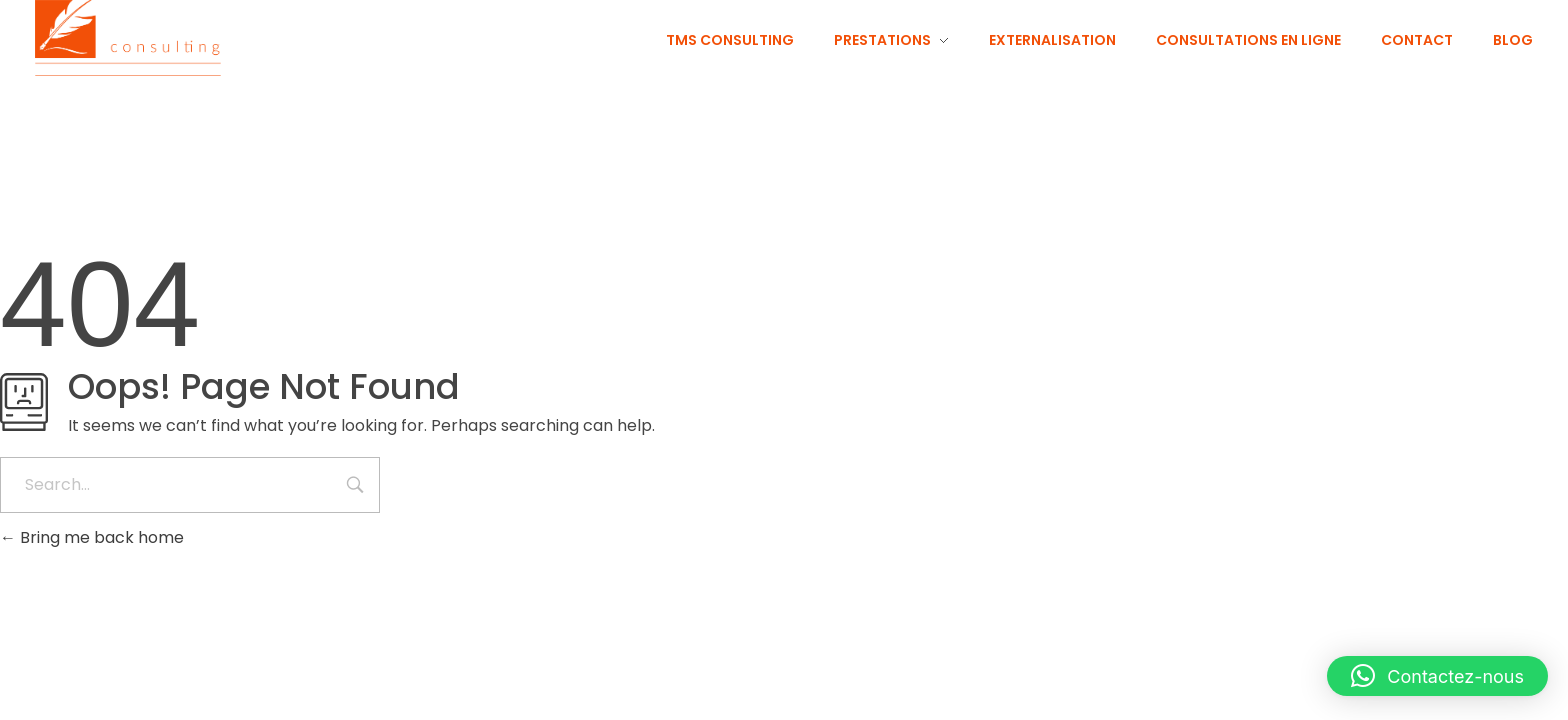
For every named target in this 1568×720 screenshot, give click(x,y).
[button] (1437, 676)
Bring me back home (92, 537)
